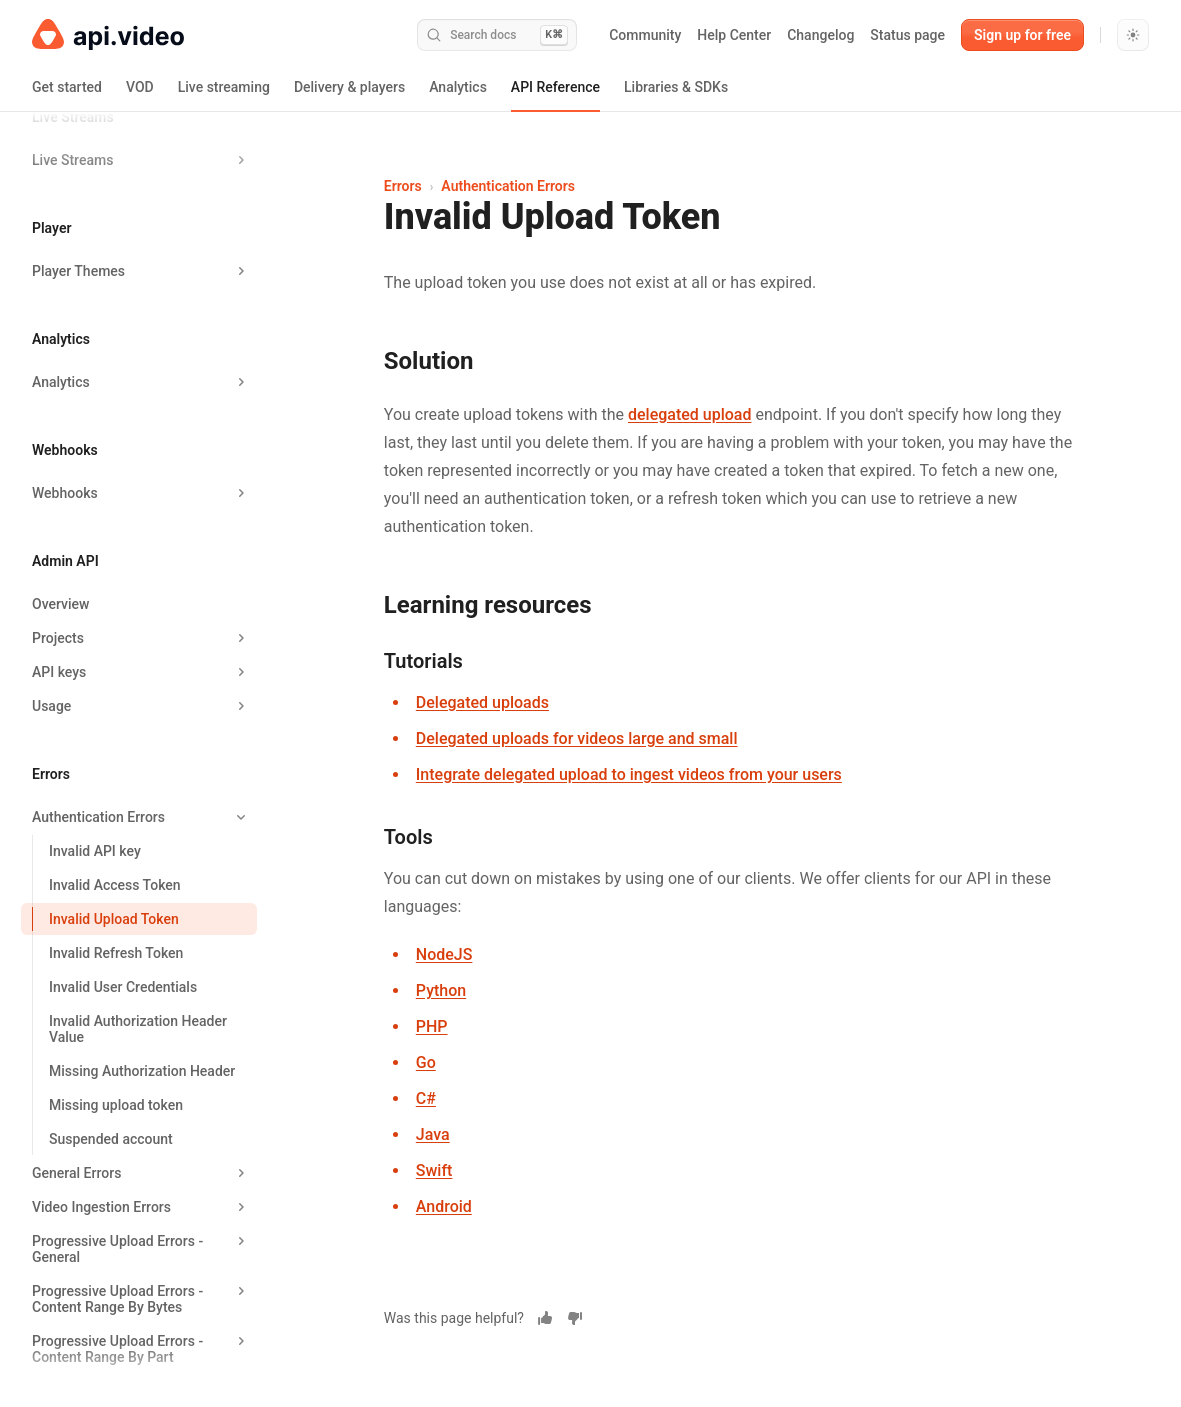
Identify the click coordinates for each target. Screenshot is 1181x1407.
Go (426, 1062)
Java (433, 1134)
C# (426, 1098)
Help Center (734, 35)
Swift (434, 1170)
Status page (907, 35)
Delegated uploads (482, 702)
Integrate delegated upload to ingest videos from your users (629, 774)
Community (645, 35)
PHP (432, 1026)
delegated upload (690, 414)
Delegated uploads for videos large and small (577, 738)
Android (444, 1206)
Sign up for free (1022, 35)
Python (441, 990)
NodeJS (444, 954)
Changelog (820, 35)
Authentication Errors (508, 186)
